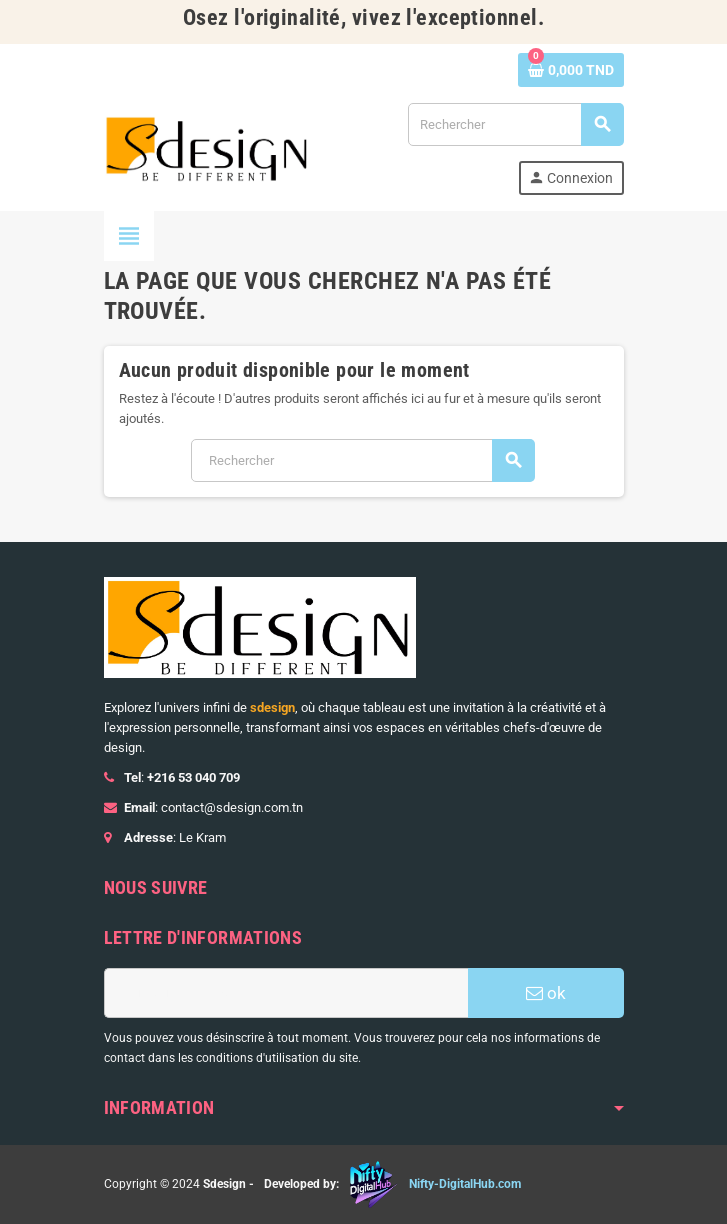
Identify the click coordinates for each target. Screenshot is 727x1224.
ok (546, 993)
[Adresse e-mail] (286, 993)
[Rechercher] (515, 124)
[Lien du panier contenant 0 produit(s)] (571, 70)
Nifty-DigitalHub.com (465, 1184)
